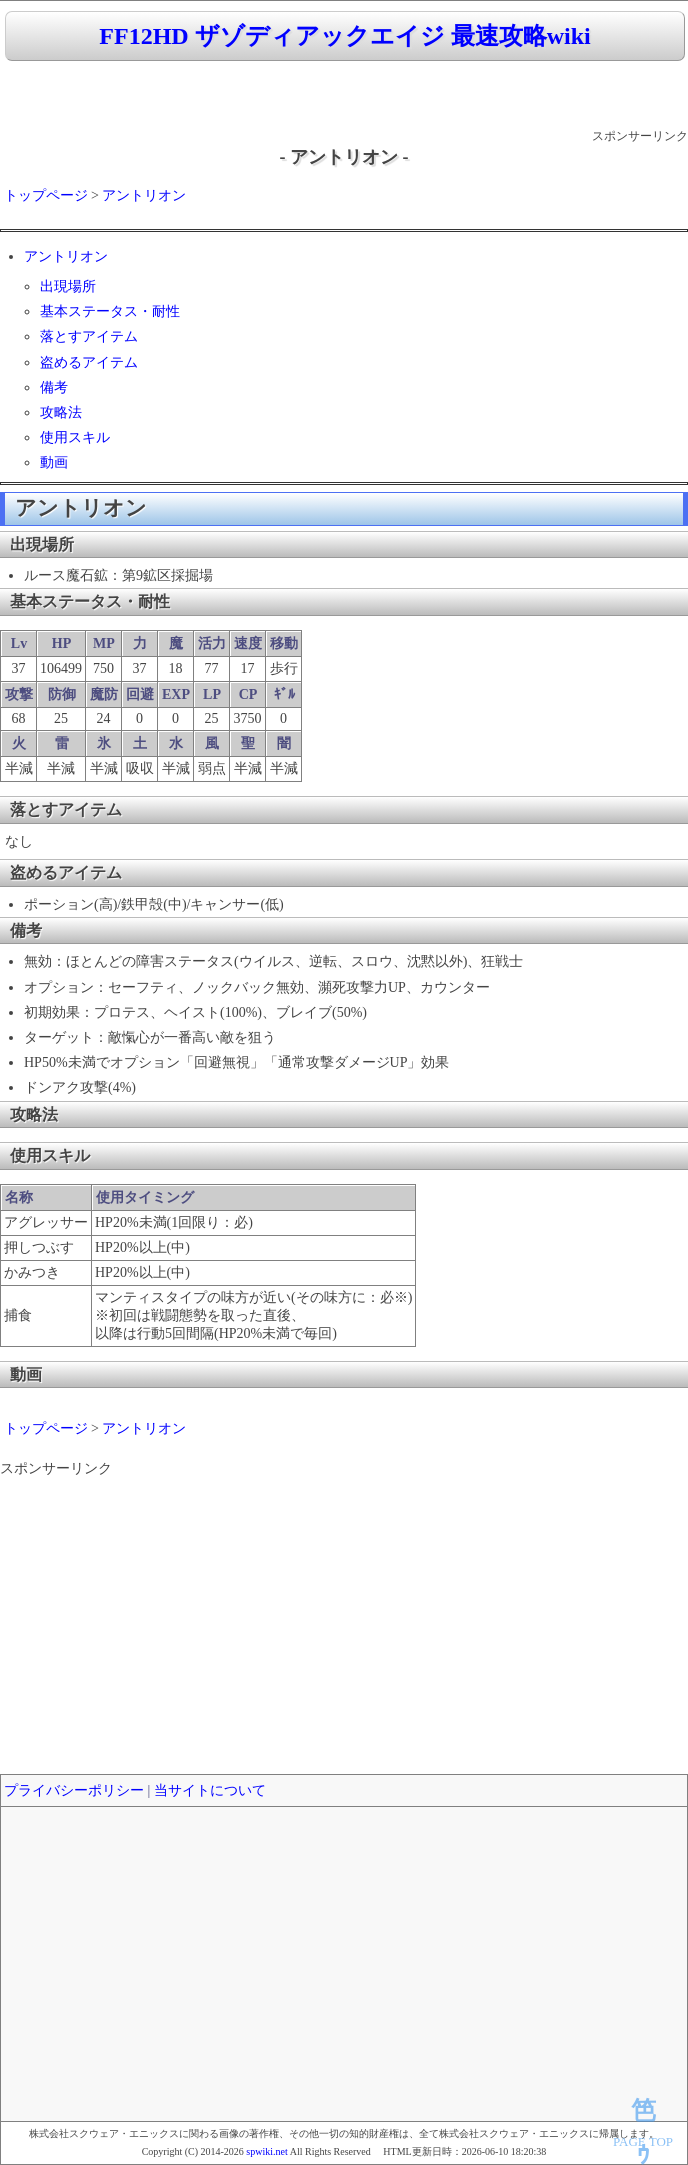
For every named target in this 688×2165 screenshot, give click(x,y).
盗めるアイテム (89, 362)
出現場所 (68, 286)
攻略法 (61, 412)
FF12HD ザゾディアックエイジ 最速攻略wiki (344, 36)
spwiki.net (266, 2151)
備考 (54, 387)
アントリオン (144, 195)
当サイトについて (210, 1790)
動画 (54, 462)
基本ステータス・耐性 (110, 311)
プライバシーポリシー (74, 1790)
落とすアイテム (89, 336)
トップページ (46, 195)
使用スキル (75, 437)
